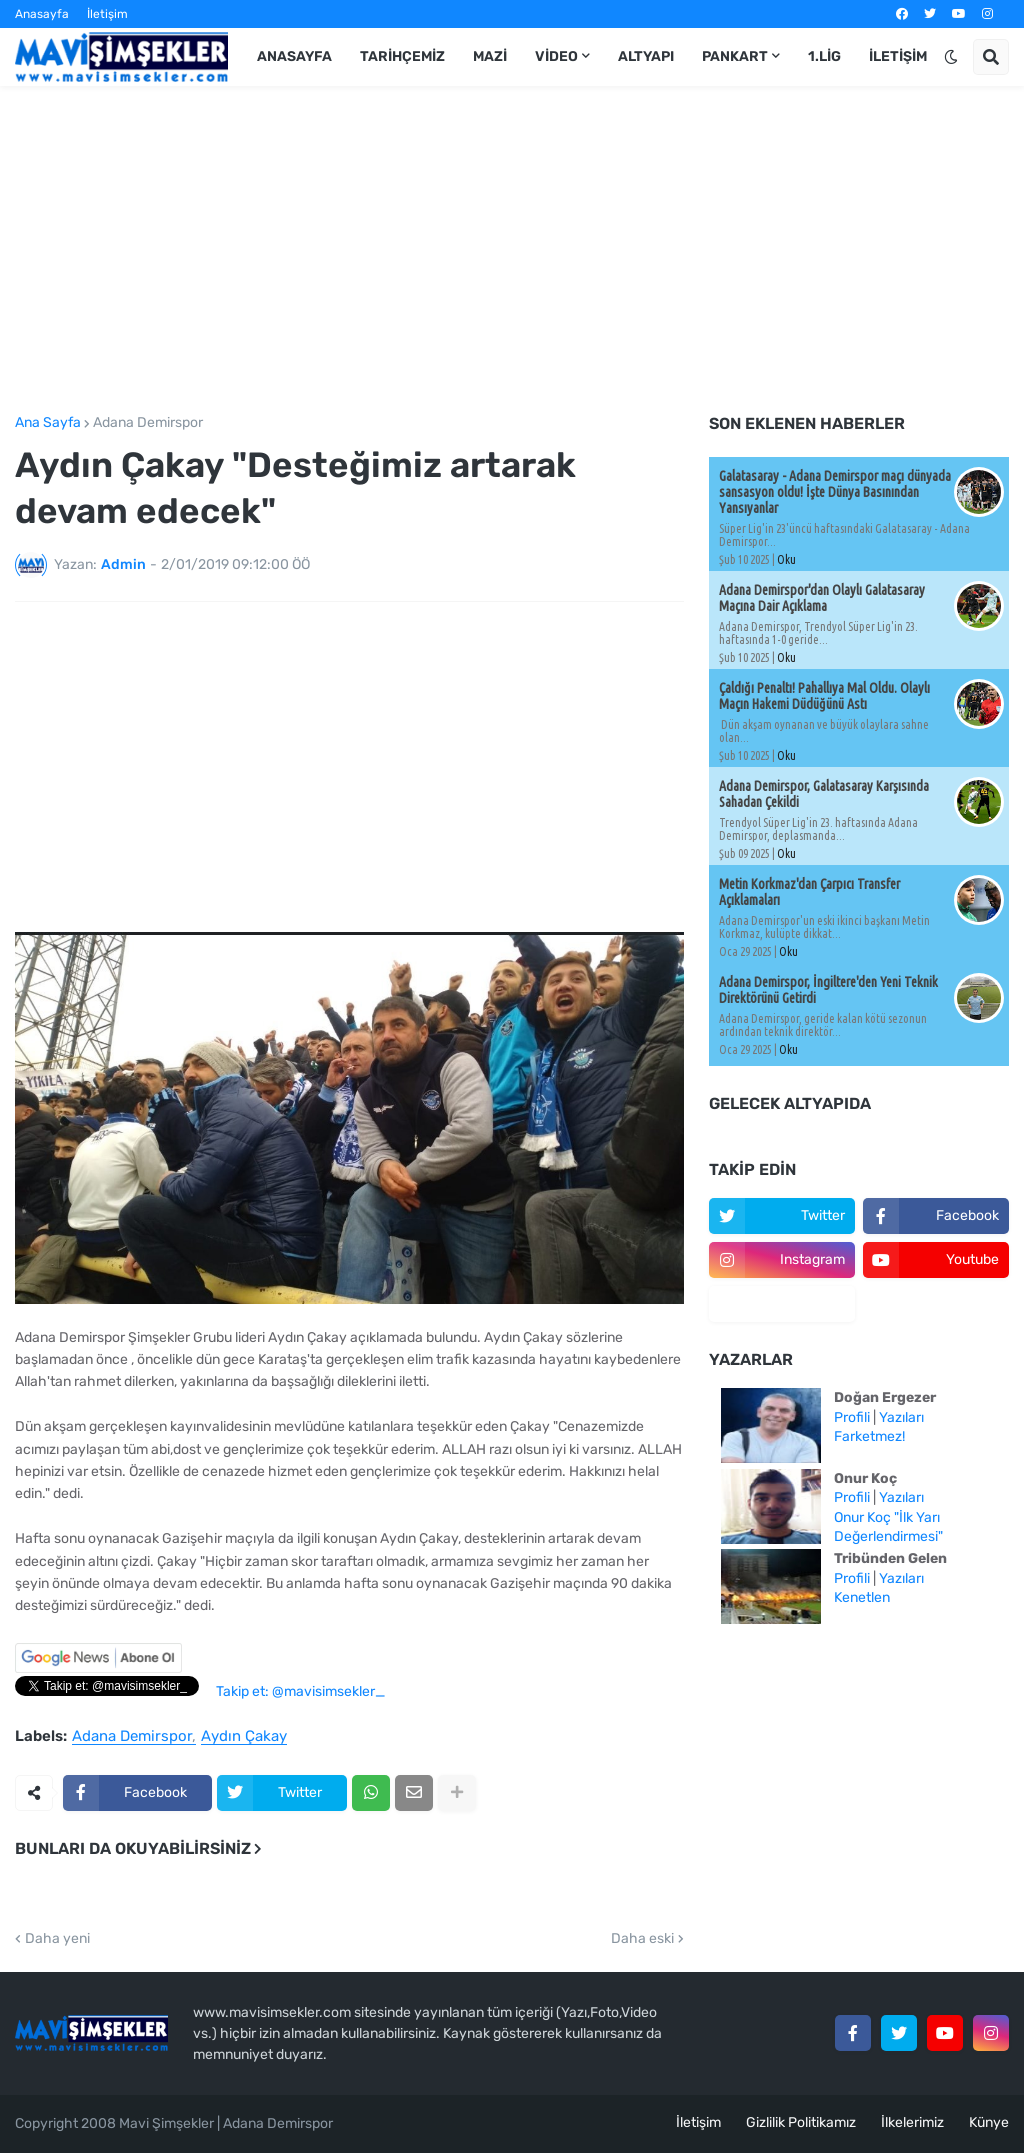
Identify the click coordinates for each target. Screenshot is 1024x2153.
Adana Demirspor (148, 423)
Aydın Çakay (244, 1737)
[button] (951, 57)
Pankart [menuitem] (735, 56)
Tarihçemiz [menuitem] (402, 56)
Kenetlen (862, 1597)
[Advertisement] (512, 251)
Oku (786, 559)
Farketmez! (869, 1436)
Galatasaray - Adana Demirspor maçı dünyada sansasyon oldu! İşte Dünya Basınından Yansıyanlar (835, 492)
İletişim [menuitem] (898, 56)
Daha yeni (57, 1939)
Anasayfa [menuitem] (294, 56)
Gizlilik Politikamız (801, 2122)
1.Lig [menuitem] (824, 56)
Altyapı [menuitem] (646, 56)
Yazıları (901, 1417)
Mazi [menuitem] (490, 56)
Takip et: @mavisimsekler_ (300, 1691)
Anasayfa (42, 14)
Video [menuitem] (556, 56)
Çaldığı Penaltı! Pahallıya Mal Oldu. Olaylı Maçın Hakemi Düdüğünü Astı (824, 696)
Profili (852, 1417)
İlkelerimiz (912, 2122)
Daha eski (642, 1939)
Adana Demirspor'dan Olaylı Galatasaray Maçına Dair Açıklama (822, 598)
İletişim (107, 14)
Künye (989, 2122)
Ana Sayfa (48, 423)
